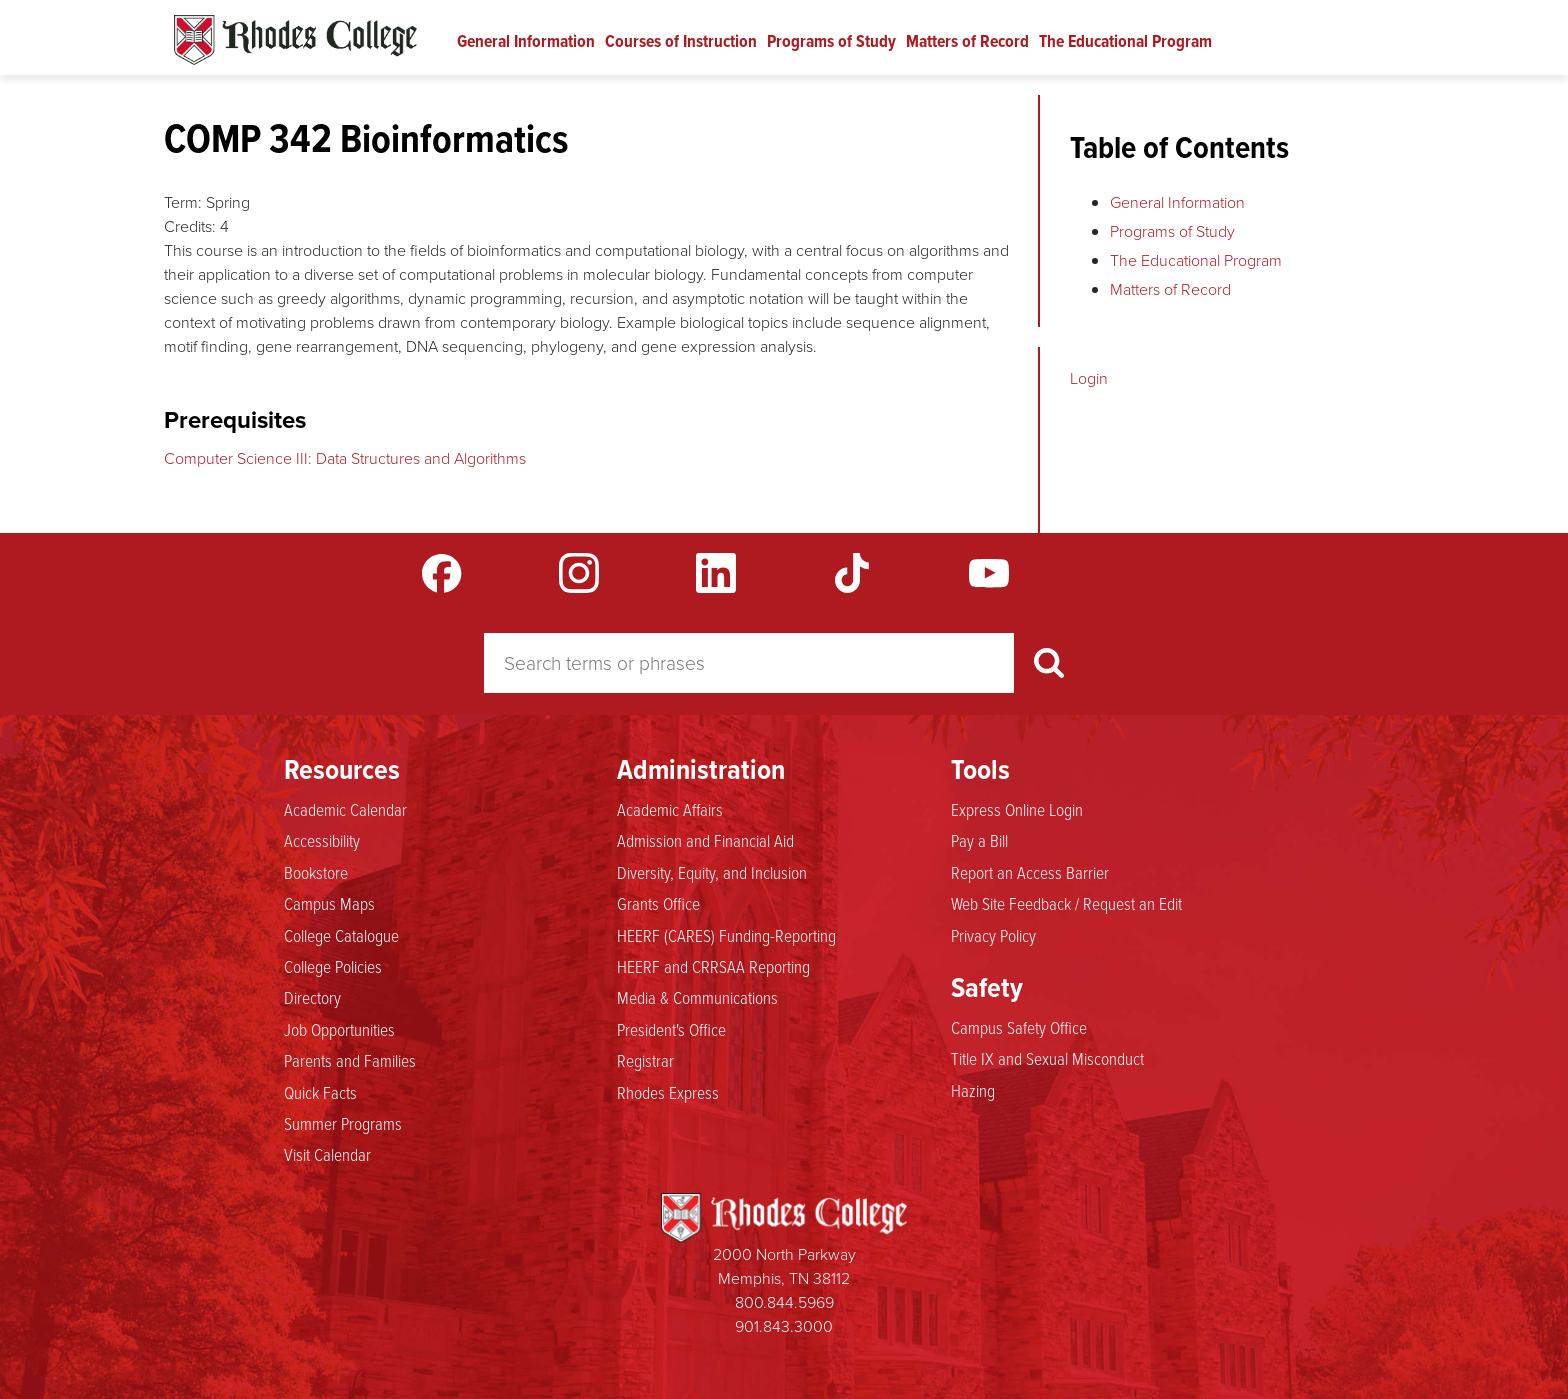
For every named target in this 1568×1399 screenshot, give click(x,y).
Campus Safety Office (1019, 1027)
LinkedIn (716, 573)
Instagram (579, 573)
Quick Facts (320, 1092)
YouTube (989, 573)
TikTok (852, 573)
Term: (183, 202)
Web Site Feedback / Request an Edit (1066, 903)
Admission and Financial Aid (705, 840)
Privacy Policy (993, 935)
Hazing (973, 1090)
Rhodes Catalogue (295, 40)
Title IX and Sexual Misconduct (1047, 1058)
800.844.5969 (784, 1302)
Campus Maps (329, 903)
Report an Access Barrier (1030, 872)
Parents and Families (350, 1060)
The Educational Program (1125, 41)
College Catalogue (341, 935)
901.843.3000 (784, 1326)
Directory (312, 997)
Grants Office (658, 903)
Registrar (645, 1060)
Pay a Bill (979, 840)
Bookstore (316, 872)
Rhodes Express (668, 1092)
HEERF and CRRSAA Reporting (713, 966)
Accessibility (322, 840)
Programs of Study (831, 41)
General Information (526, 41)
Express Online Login (1017, 809)
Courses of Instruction (681, 41)
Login (1089, 378)
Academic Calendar (345, 809)
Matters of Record (967, 41)
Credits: (190, 226)
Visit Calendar (327, 1154)
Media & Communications (697, 997)
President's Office (671, 1029)
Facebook (442, 573)
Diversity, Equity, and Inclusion (712, 872)
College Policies (333, 966)
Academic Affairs (670, 809)
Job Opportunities (339, 1029)
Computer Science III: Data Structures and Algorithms (345, 458)
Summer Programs (343, 1123)
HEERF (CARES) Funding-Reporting (726, 935)
